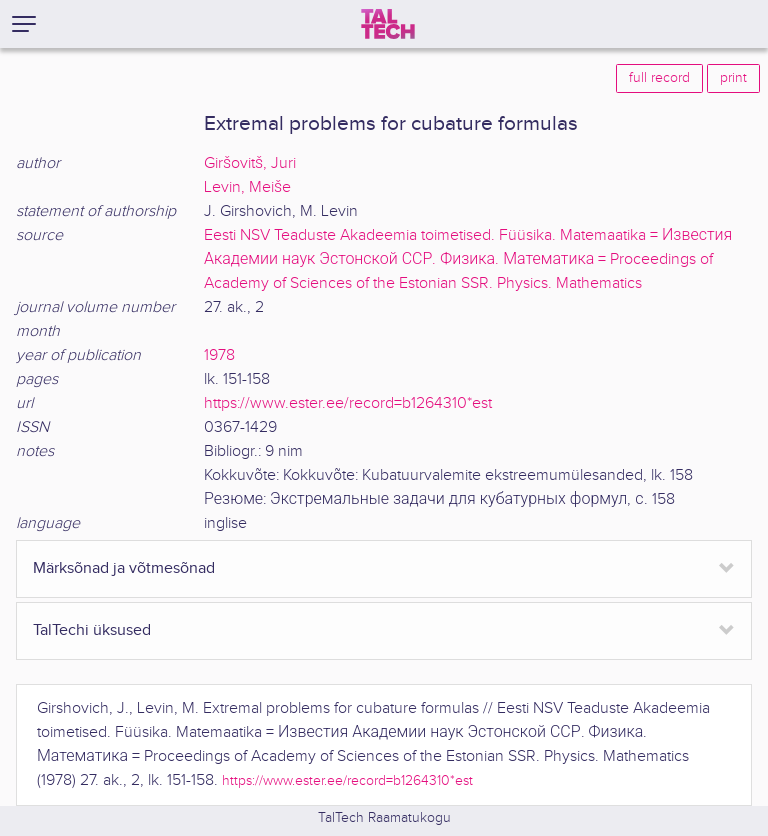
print (733, 78)
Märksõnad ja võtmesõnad (124, 568)
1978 (219, 355)
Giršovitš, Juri (250, 163)
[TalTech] (388, 24)
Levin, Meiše (247, 187)
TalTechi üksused (92, 630)
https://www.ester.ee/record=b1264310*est (348, 403)
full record (659, 78)
